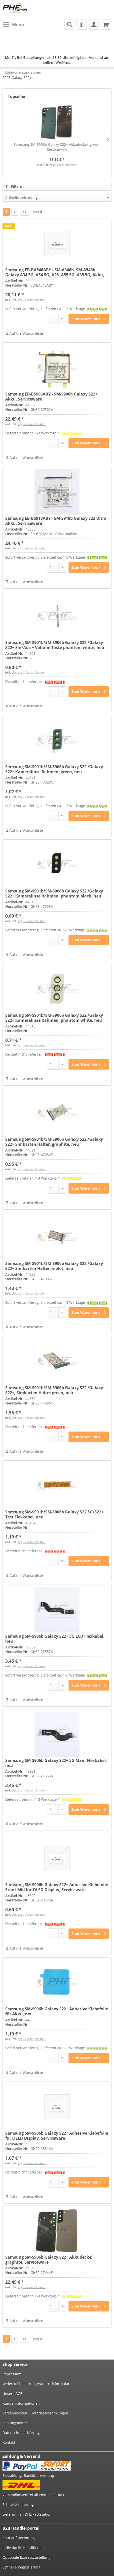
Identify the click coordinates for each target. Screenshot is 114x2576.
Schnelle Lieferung (18, 2504)
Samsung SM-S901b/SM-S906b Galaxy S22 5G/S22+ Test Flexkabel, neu (54, 1514)
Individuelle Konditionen (23, 2547)
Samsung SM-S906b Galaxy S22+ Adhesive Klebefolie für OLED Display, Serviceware (56, 2136)
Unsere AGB (12, 2393)
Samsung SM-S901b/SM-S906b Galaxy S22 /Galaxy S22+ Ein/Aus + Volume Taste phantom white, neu (54, 645)
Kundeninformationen (21, 2403)
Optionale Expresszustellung (26, 2557)
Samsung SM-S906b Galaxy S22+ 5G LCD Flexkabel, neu (54, 1639)
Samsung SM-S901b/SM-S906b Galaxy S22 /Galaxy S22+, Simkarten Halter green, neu (54, 1390)
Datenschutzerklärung (21, 2432)
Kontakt (8, 2442)
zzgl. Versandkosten (63, 165)
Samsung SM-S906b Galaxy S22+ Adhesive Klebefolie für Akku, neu (56, 2011)
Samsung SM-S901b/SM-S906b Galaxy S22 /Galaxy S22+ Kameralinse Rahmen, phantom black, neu (54, 893)
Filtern (13, 186)
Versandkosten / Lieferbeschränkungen (35, 2413)
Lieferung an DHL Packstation (27, 2514)
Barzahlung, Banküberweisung (28, 2475)
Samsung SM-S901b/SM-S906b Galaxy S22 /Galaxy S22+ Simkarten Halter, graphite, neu (54, 1142)
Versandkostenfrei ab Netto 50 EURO (33, 2494)
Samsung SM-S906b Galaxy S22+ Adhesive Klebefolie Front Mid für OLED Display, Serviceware (56, 1887)
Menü (13, 24)
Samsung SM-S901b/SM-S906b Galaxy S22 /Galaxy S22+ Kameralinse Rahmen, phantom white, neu (54, 1018)
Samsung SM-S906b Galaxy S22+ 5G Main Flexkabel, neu (56, 1763)
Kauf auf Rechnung (18, 2537)
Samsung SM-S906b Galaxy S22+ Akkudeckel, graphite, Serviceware (49, 2260)
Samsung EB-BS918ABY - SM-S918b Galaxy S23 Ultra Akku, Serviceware (55, 521)
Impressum (12, 2374)
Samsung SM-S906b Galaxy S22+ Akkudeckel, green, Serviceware (57, 147)
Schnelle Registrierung (21, 2567)
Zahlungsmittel (15, 2422)
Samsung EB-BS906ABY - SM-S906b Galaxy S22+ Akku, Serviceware (51, 397)
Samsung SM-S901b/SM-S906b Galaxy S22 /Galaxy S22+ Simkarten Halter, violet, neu (54, 1266)
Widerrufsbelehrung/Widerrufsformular (36, 2383)
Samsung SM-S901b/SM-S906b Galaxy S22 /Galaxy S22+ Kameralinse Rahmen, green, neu (54, 769)
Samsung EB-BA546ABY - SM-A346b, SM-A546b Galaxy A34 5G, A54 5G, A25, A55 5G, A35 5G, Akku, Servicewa (54, 272)
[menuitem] (13, 25)
